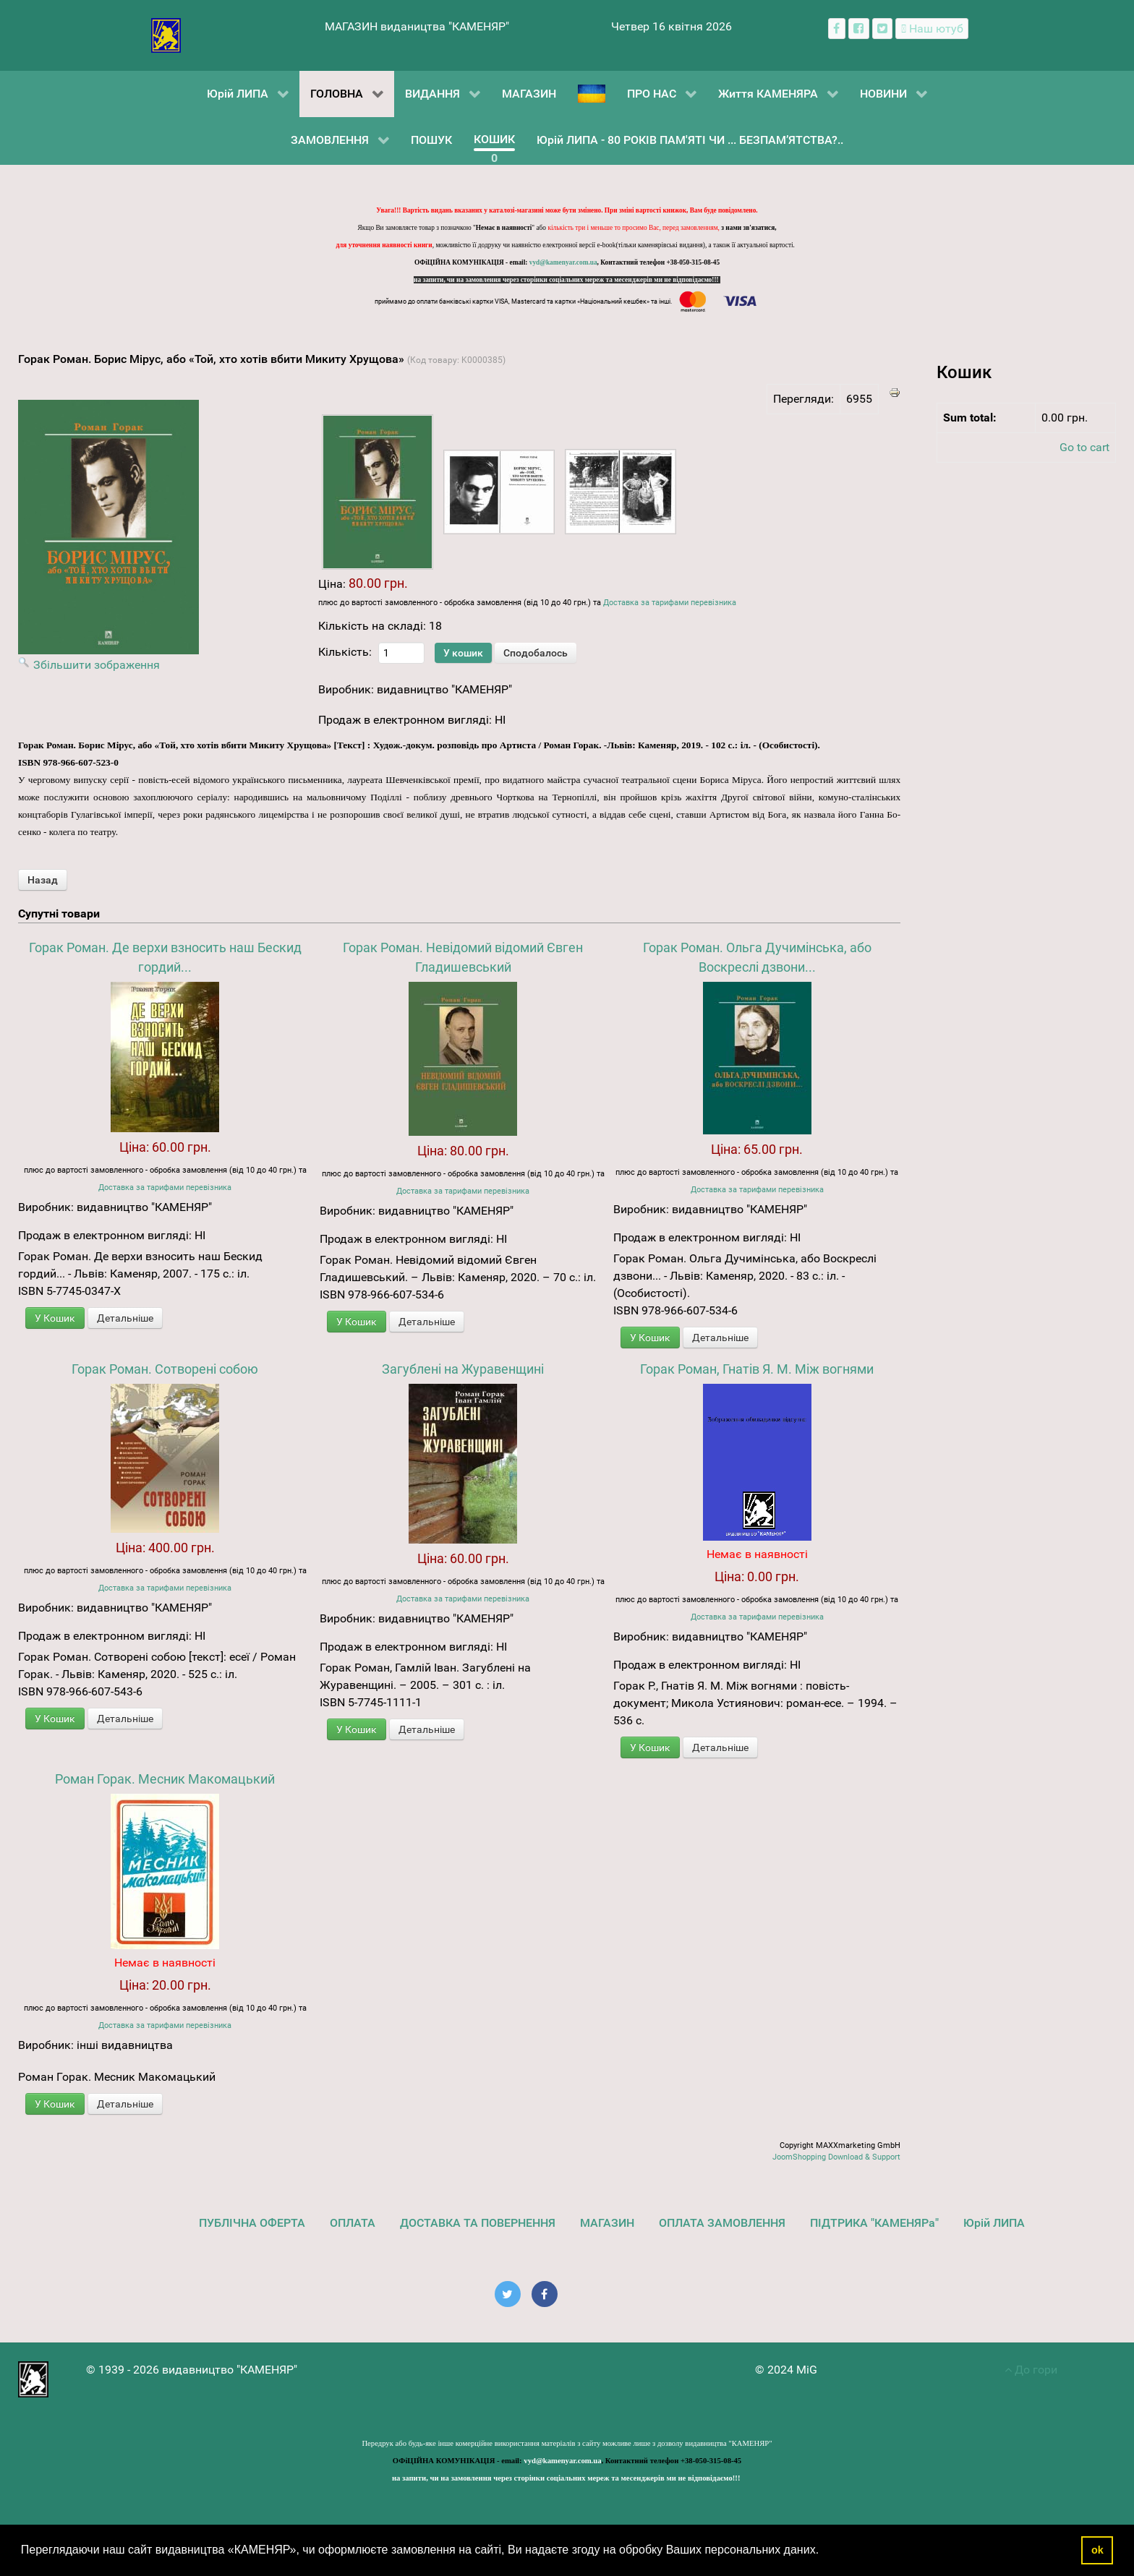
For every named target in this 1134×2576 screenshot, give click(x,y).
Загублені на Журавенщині (463, 1369)
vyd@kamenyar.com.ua (563, 262)
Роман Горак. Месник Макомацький (165, 1778)
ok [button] (1097, 2550)
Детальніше (125, 1318)
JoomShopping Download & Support (836, 2157)
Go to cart (1084, 447)
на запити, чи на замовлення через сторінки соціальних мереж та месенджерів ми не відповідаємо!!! (567, 279)
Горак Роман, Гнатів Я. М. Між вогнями (757, 1369)
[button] (824, 2551)
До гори (1031, 2369)
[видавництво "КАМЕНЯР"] (166, 34)
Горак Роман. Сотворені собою (165, 1369)
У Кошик (55, 1318)
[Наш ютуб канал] (931, 28)
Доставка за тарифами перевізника (669, 602)
